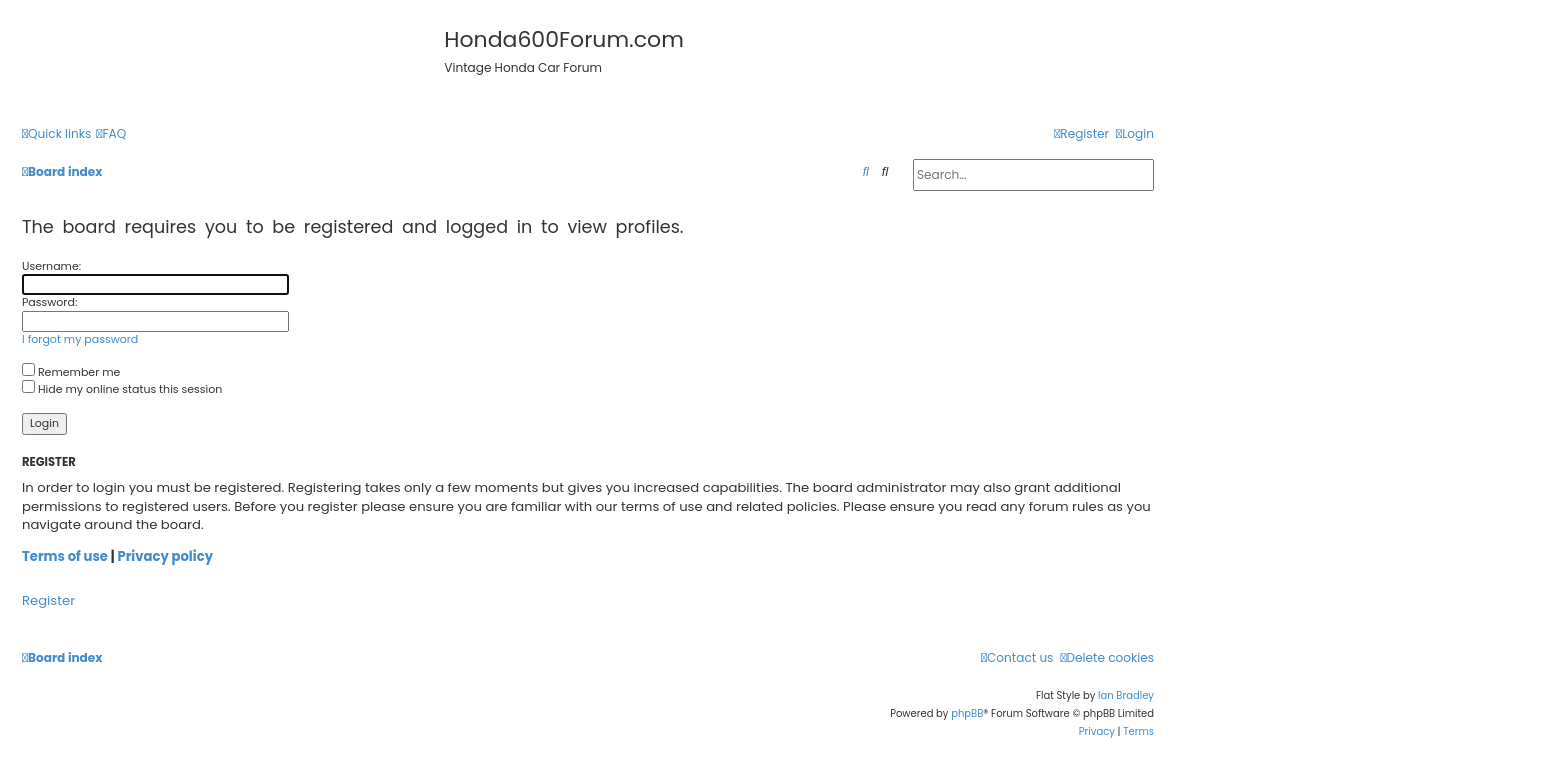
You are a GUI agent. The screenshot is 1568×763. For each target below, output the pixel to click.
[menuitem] (111, 134)
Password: (49, 302)
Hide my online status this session (122, 389)
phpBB (967, 713)
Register (48, 601)
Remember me (71, 372)
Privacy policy (165, 557)
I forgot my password (80, 339)
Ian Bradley (1126, 695)
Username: (51, 266)
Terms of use (65, 557)
